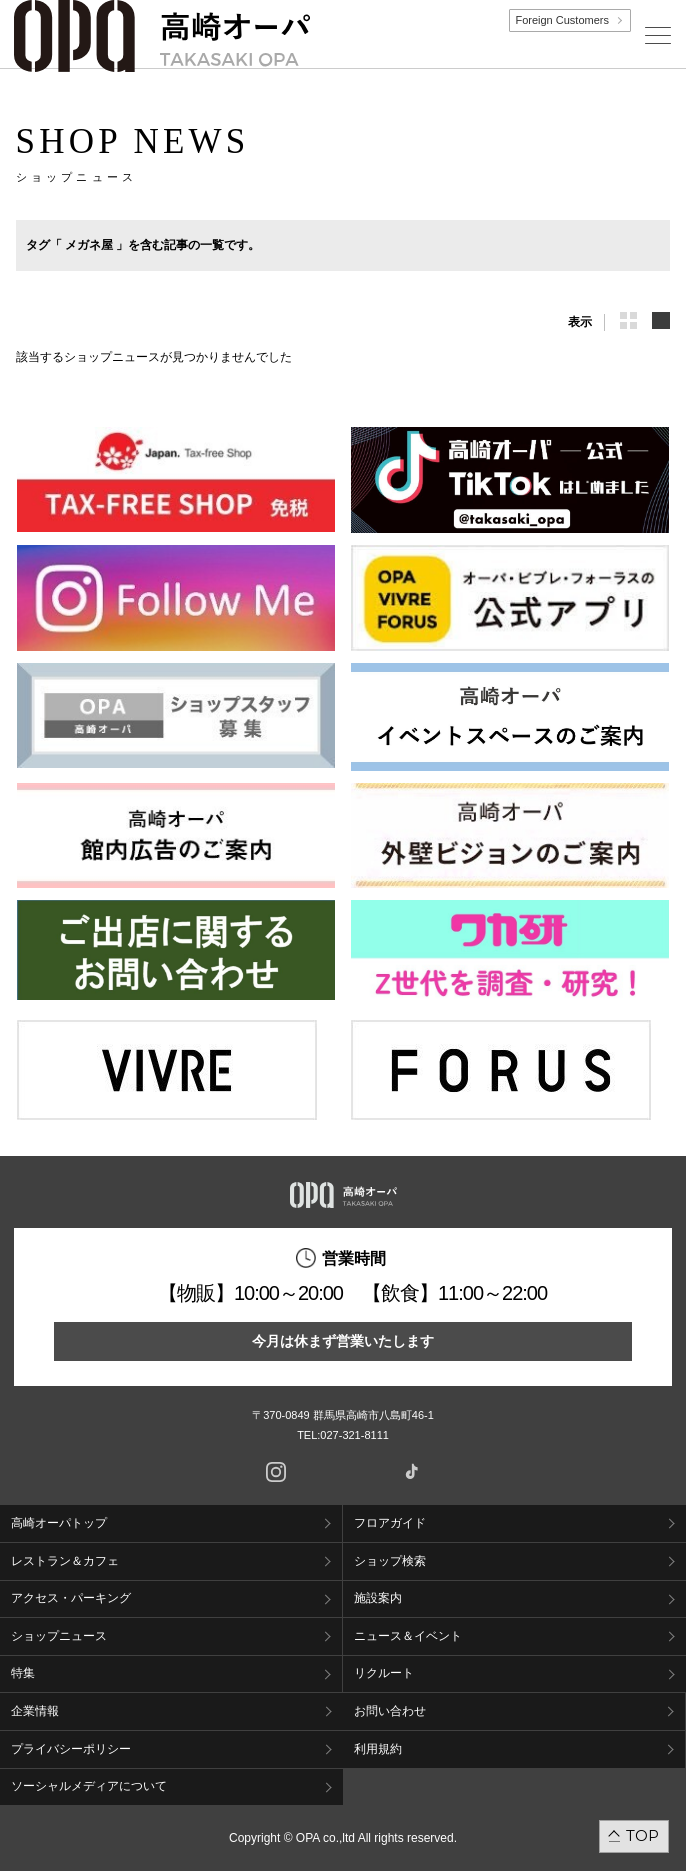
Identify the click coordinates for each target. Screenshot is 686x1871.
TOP (642, 1835)
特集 (23, 1673)
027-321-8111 (360, 1435)
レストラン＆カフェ (65, 1561)
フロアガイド (390, 1523)
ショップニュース (59, 1636)
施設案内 (378, 1598)
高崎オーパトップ (59, 1523)
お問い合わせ (390, 1711)
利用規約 (378, 1749)
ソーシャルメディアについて (89, 1786)
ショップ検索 (390, 1561)
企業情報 (35, 1711)
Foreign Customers (562, 20)
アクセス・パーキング (71, 1598)
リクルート (384, 1673)
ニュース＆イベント (408, 1636)
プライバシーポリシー (71, 1749)
